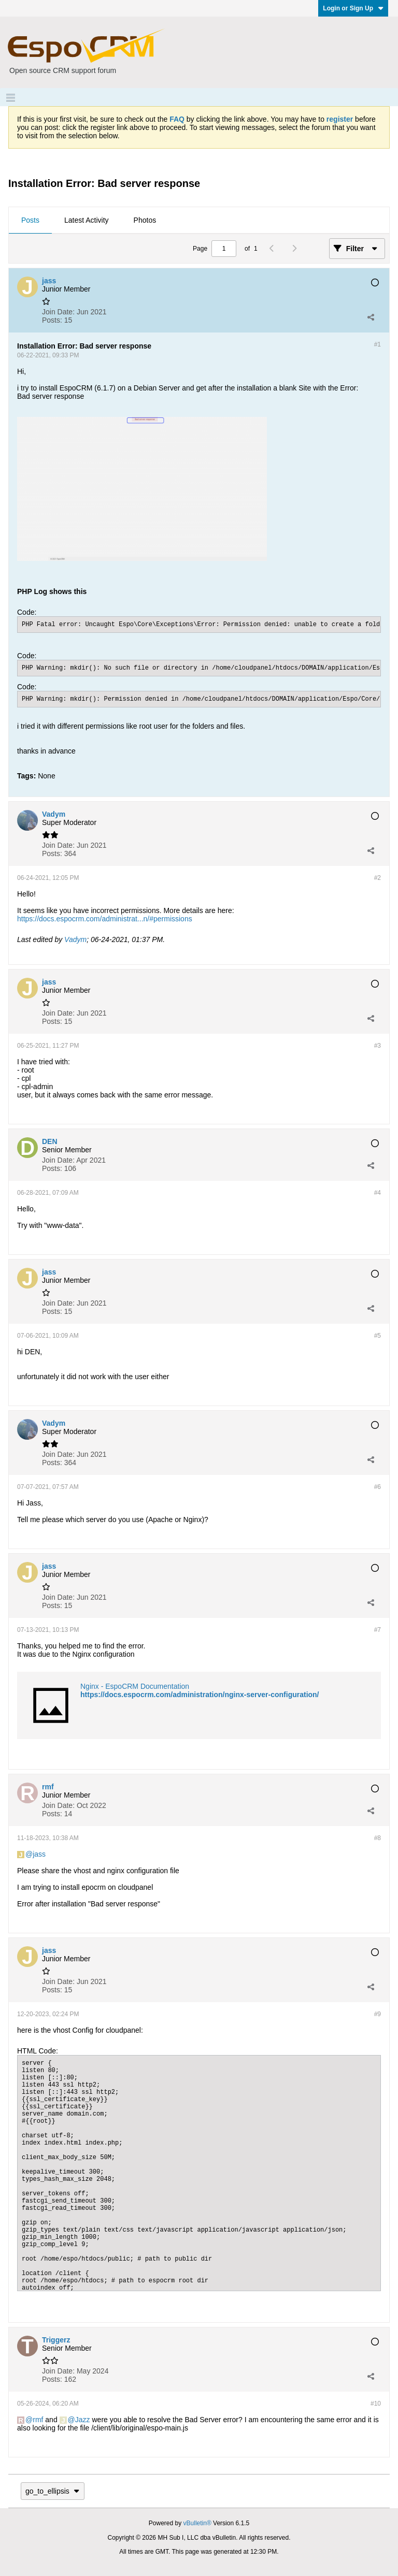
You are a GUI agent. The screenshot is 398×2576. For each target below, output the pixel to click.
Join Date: (58, 312)
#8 (377, 1838)
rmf (38, 2419)
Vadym (75, 939)
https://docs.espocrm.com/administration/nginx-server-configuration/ (199, 1694)
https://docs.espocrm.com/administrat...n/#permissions (104, 919)
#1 (377, 344)
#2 (377, 877)
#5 (377, 1335)
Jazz (82, 2419)
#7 (377, 1629)
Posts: (52, 320)
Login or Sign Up (353, 8)
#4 (377, 1192)
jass (39, 1854)
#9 (377, 2014)
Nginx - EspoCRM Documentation (134, 1686)
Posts (30, 220)
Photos (145, 220)
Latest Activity (86, 220)
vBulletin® (197, 2523)
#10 (376, 2403)
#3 (377, 1045)
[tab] (30, 220)
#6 (377, 1486)
